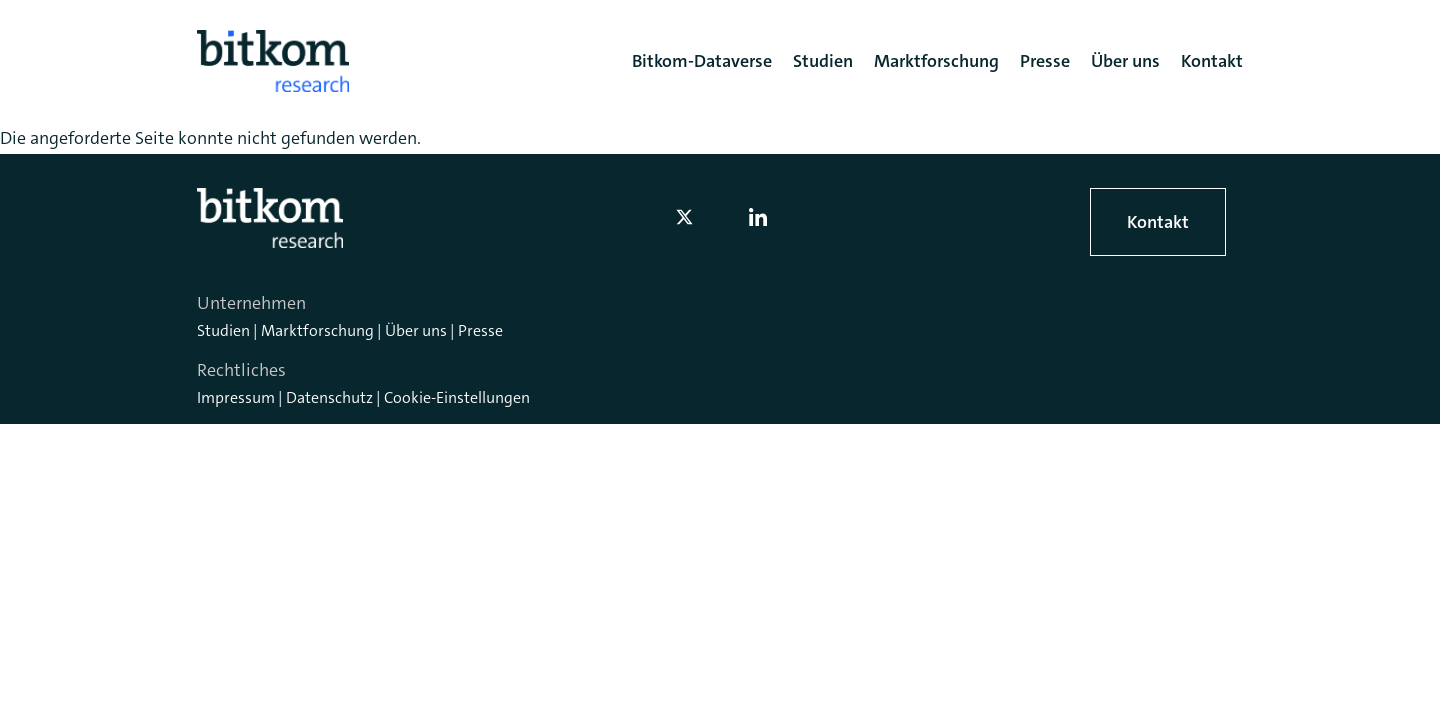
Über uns (416, 330)
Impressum (236, 397)
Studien (223, 330)
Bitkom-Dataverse (702, 61)
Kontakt (1158, 222)
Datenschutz (329, 397)
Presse (480, 330)
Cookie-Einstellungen (457, 397)
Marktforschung (317, 330)
